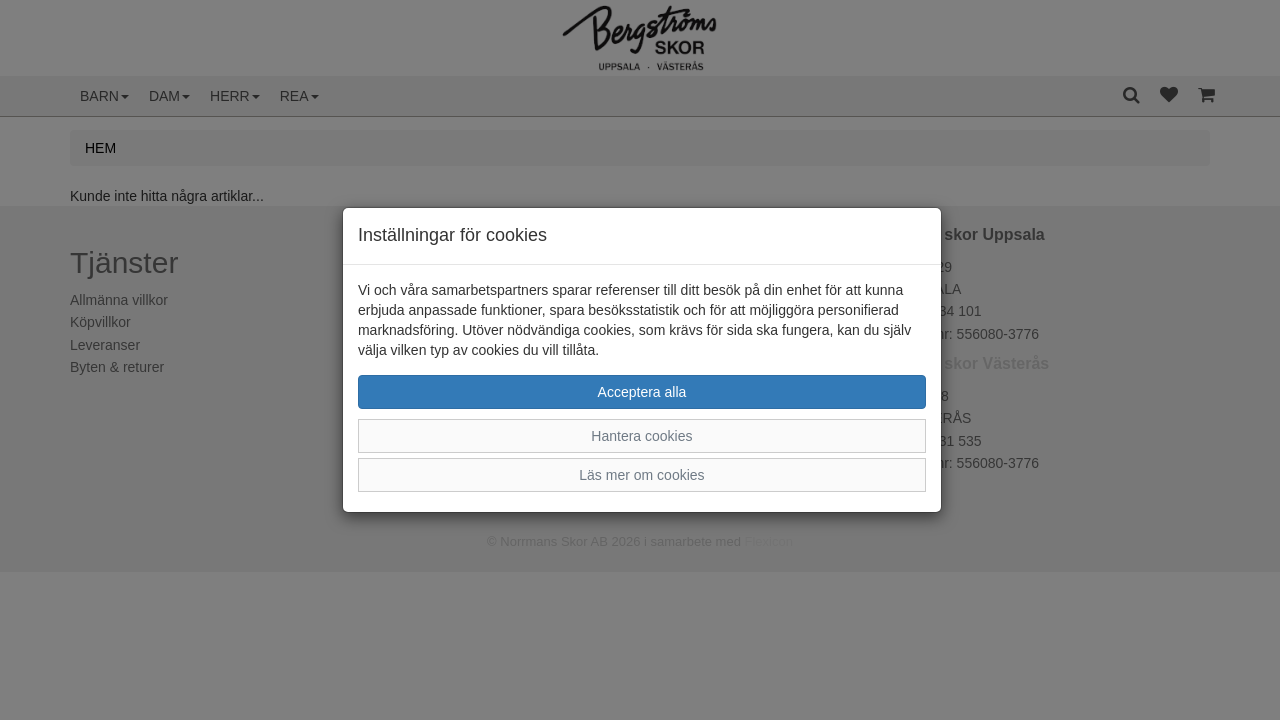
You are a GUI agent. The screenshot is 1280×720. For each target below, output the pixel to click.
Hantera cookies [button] (641, 436)
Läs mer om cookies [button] (641, 475)
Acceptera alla (642, 392)
